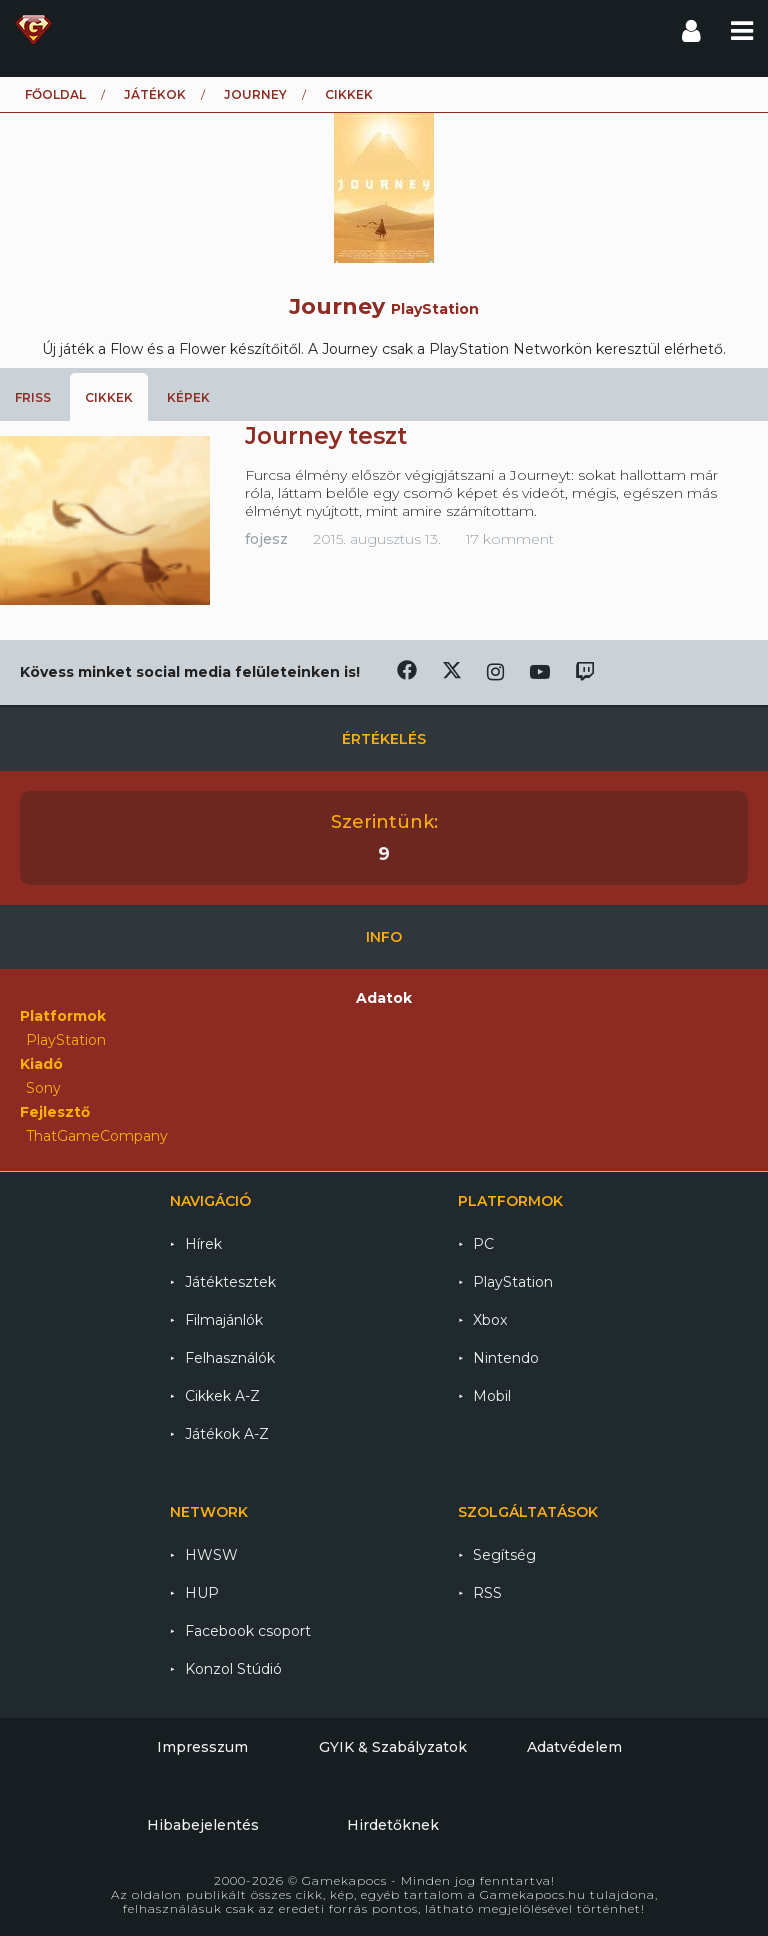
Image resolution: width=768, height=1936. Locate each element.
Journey (255, 94)
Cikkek (109, 397)
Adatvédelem (574, 1747)
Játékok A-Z (227, 1434)
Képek (188, 397)
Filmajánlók (224, 1320)
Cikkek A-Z (222, 1396)
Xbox (490, 1320)
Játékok (155, 94)
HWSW (211, 1555)
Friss (33, 397)
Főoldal (55, 94)
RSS (487, 1593)
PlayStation (513, 1282)
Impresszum (202, 1747)
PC (483, 1244)
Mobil (492, 1396)
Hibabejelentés (203, 1825)
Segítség (504, 1555)
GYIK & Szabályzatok (393, 1747)
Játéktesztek (230, 1282)
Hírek (203, 1244)
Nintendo (506, 1358)
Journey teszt (326, 436)
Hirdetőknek (393, 1825)
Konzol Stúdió (233, 1669)
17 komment (510, 539)
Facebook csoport (248, 1631)
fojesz (266, 539)
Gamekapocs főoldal (33, 30)
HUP (202, 1593)
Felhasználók (230, 1358)
